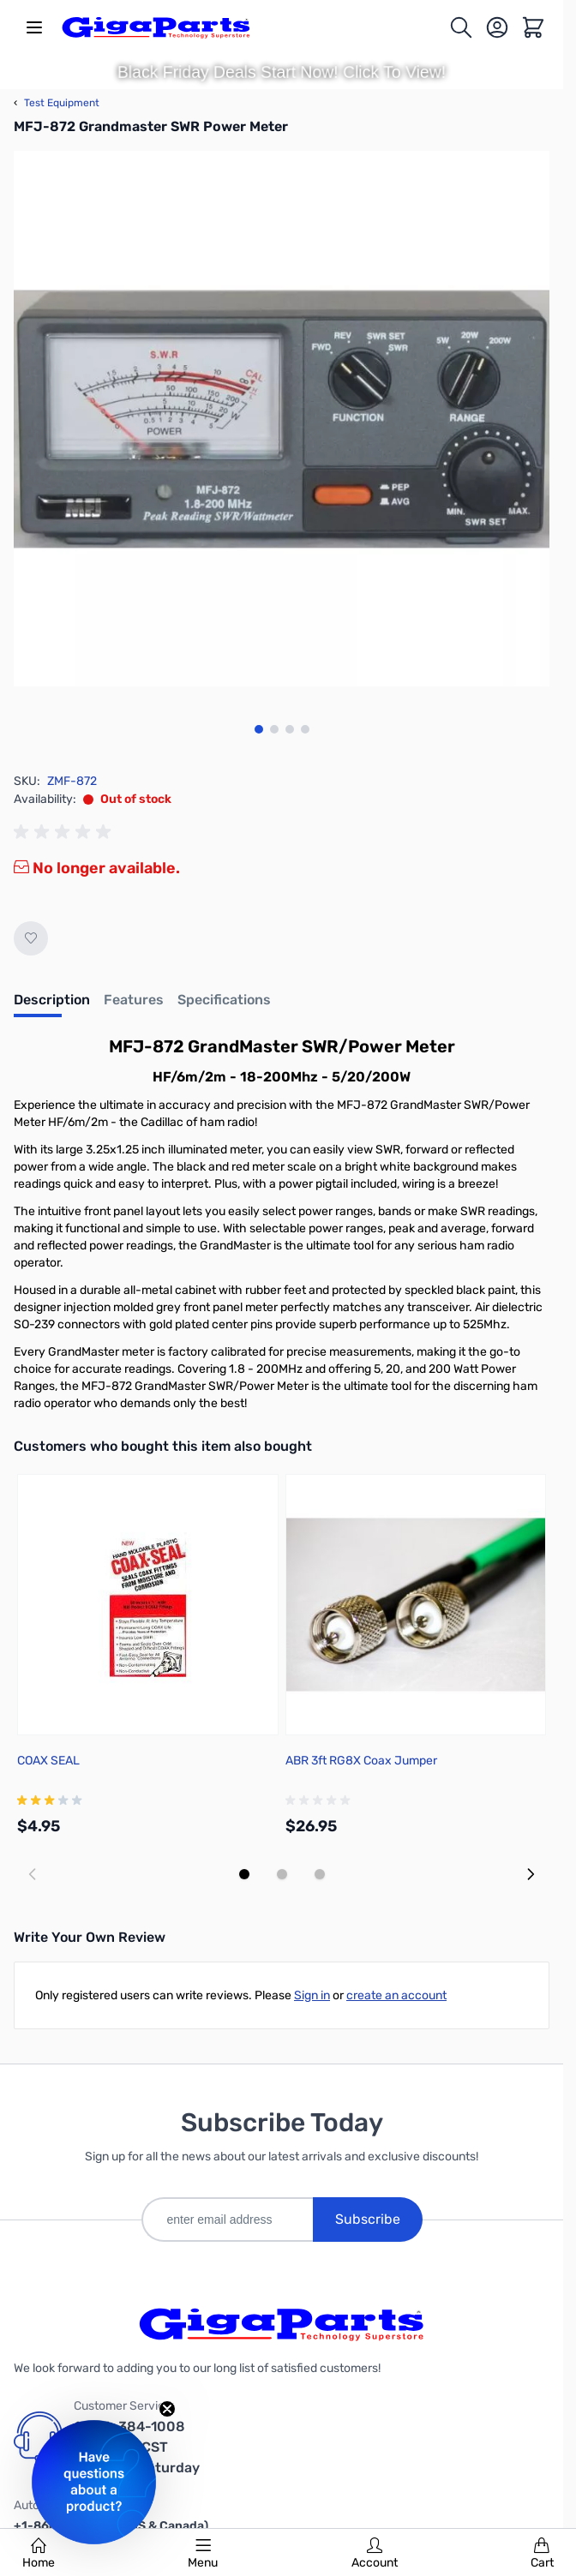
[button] (94, 2482)
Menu (203, 2553)
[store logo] (156, 27)
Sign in (312, 1995)
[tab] (52, 1005)
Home (38, 2553)
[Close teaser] (167, 2408)
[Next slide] (530, 1874)
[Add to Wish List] (31, 938)
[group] (65, 832)
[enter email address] (227, 2219)
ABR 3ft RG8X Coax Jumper (361, 1760)
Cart (542, 2553)
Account (374, 2553)
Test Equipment (56, 103)
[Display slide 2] (282, 1874)
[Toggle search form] (461, 27)
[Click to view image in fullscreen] (281, 418)
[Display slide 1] (244, 1874)
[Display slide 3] (320, 1874)
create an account (396, 1995)
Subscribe (367, 2219)
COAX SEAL (48, 1760)
